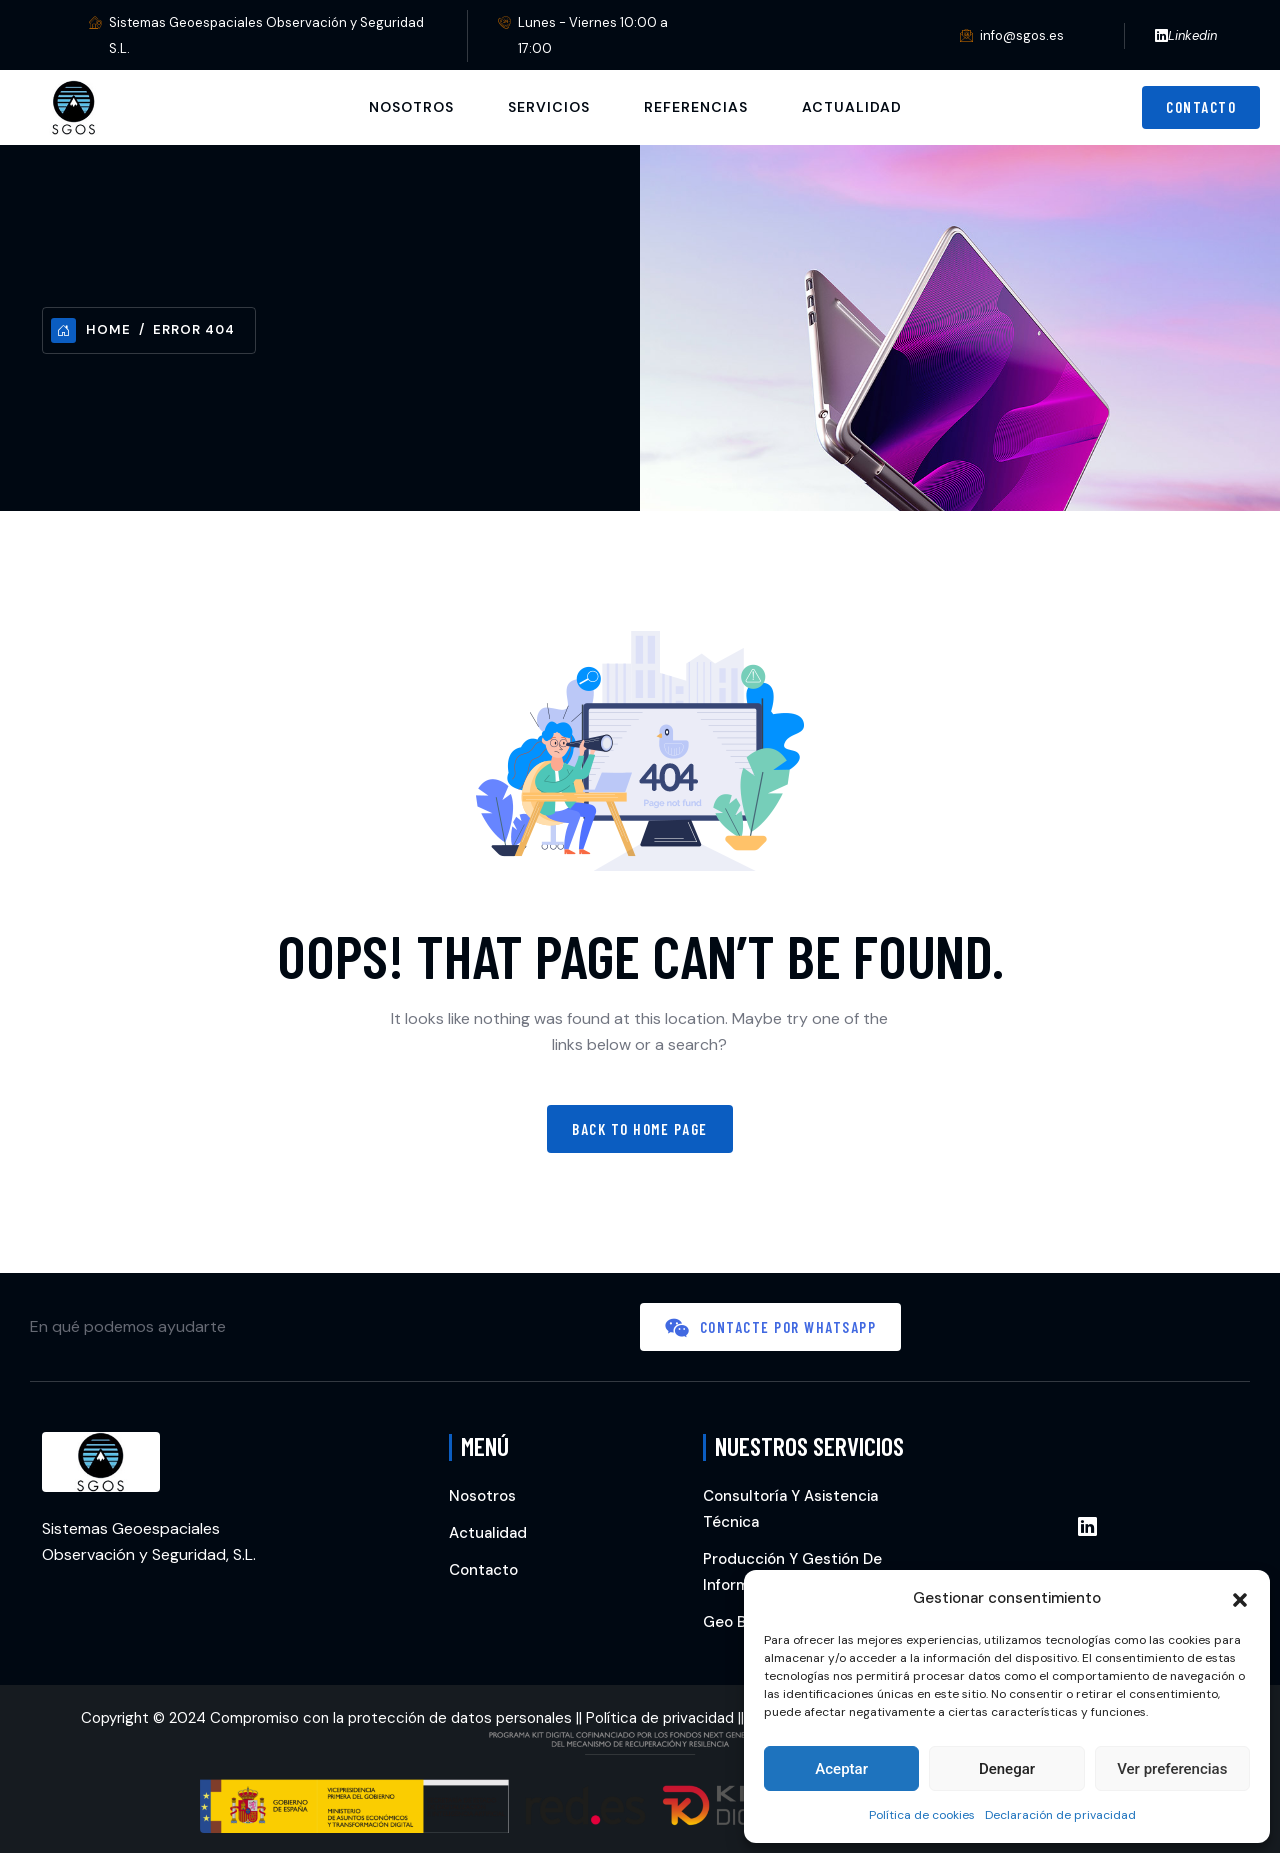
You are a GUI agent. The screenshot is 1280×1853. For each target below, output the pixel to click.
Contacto (483, 1570)
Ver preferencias (1172, 1769)
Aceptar (841, 1769)
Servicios (549, 107)
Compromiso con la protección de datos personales (391, 1718)
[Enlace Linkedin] (1087, 1527)
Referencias (696, 107)
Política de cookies (922, 1815)
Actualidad (852, 107)
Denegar (1007, 1769)
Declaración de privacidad (1060, 1815)
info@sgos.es (1022, 35)
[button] (1240, 1598)
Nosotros (411, 107)
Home (91, 330)
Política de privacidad (660, 1718)
